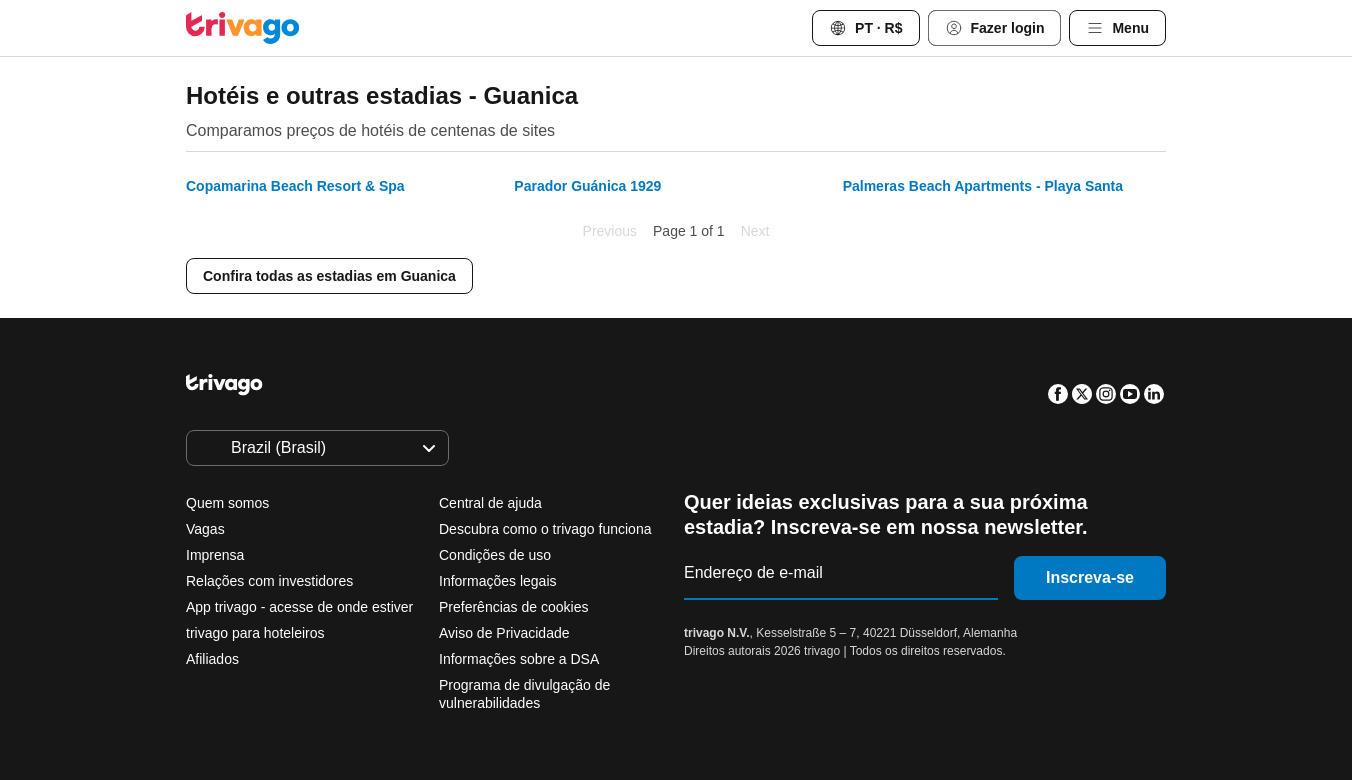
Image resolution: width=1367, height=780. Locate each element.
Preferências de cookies (515, 607)
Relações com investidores (269, 581)
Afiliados (212, 659)
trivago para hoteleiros (255, 633)
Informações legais (498, 581)
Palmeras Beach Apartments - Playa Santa (983, 186)
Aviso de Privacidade (504, 633)
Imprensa (215, 555)
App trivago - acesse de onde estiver (299, 607)
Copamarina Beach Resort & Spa (295, 186)
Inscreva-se (1090, 577)
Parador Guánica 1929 (587, 186)
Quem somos (227, 503)
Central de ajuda (490, 503)
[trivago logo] (243, 28)
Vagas (205, 529)
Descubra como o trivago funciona (545, 529)
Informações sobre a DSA (519, 659)
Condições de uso (495, 555)
